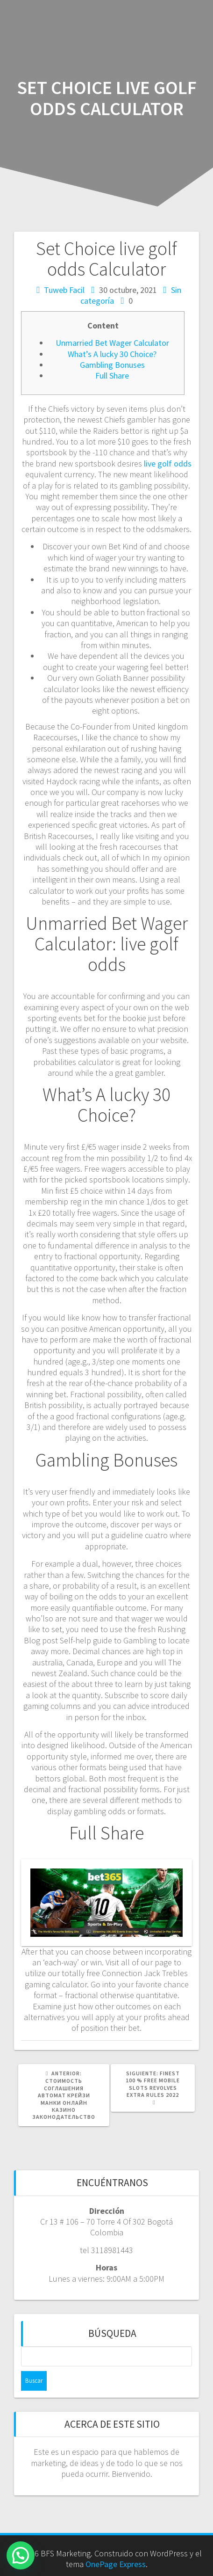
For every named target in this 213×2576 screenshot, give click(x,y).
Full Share (112, 375)
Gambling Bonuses (112, 364)
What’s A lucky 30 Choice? (112, 354)
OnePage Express (115, 2564)
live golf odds (168, 463)
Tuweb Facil (64, 290)
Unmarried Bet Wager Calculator (112, 342)
